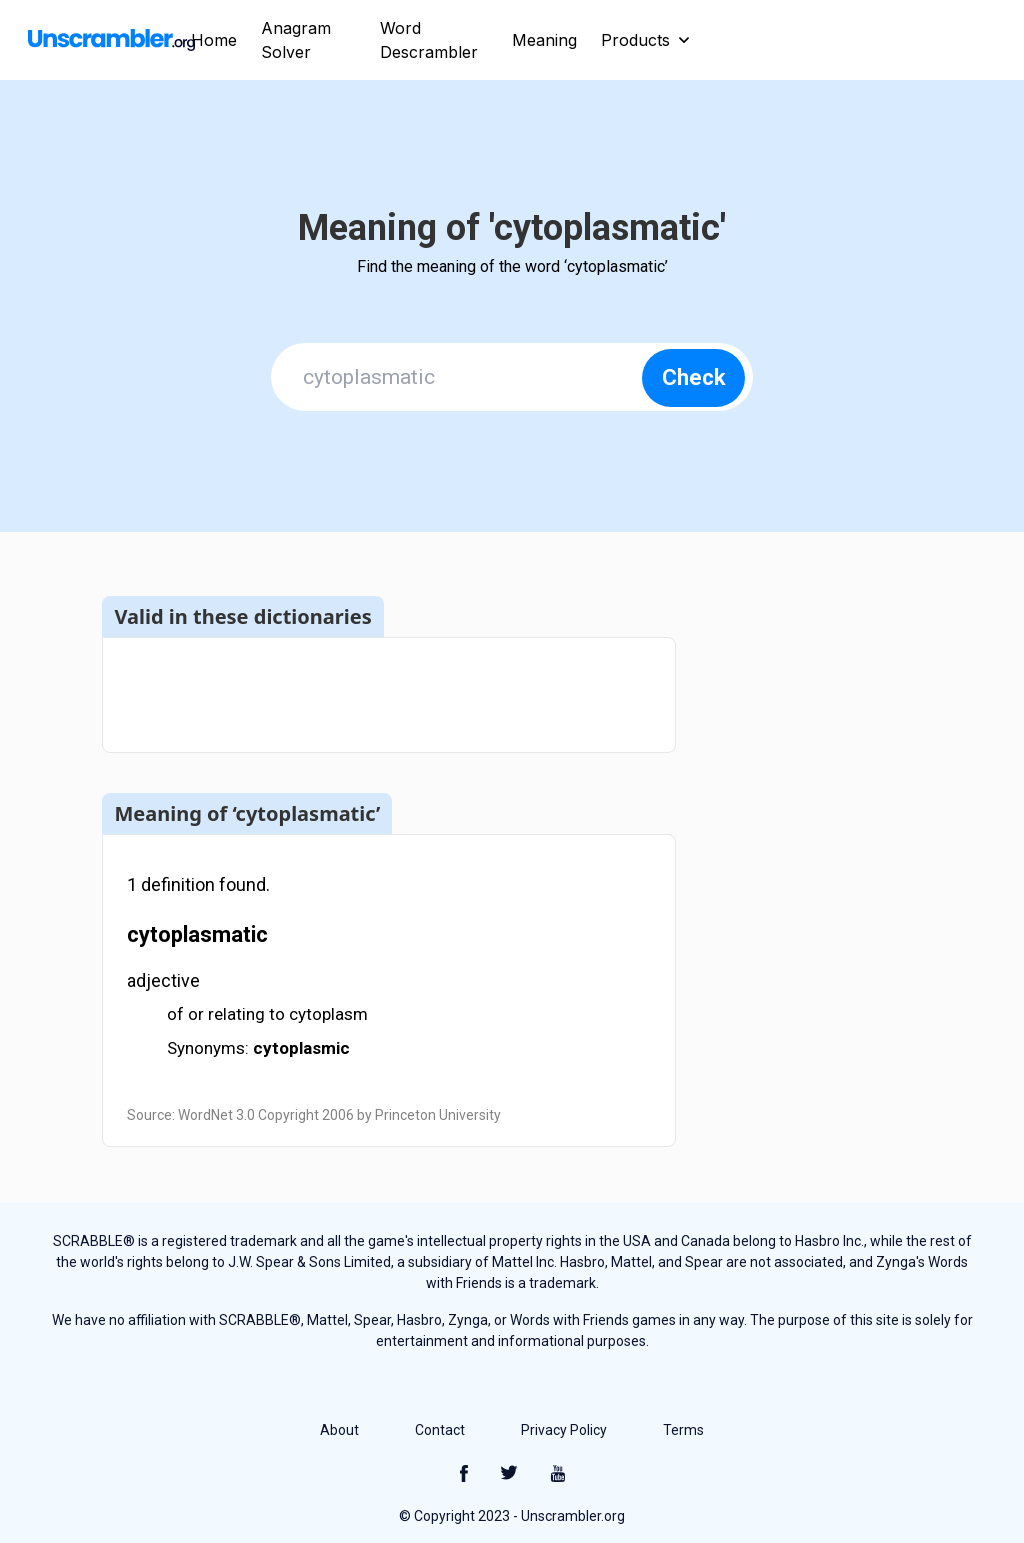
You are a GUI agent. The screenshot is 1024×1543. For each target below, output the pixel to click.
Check (694, 377)
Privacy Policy (564, 1430)
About (339, 1430)
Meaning (544, 40)
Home (214, 40)
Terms (683, 1430)
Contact (440, 1430)
